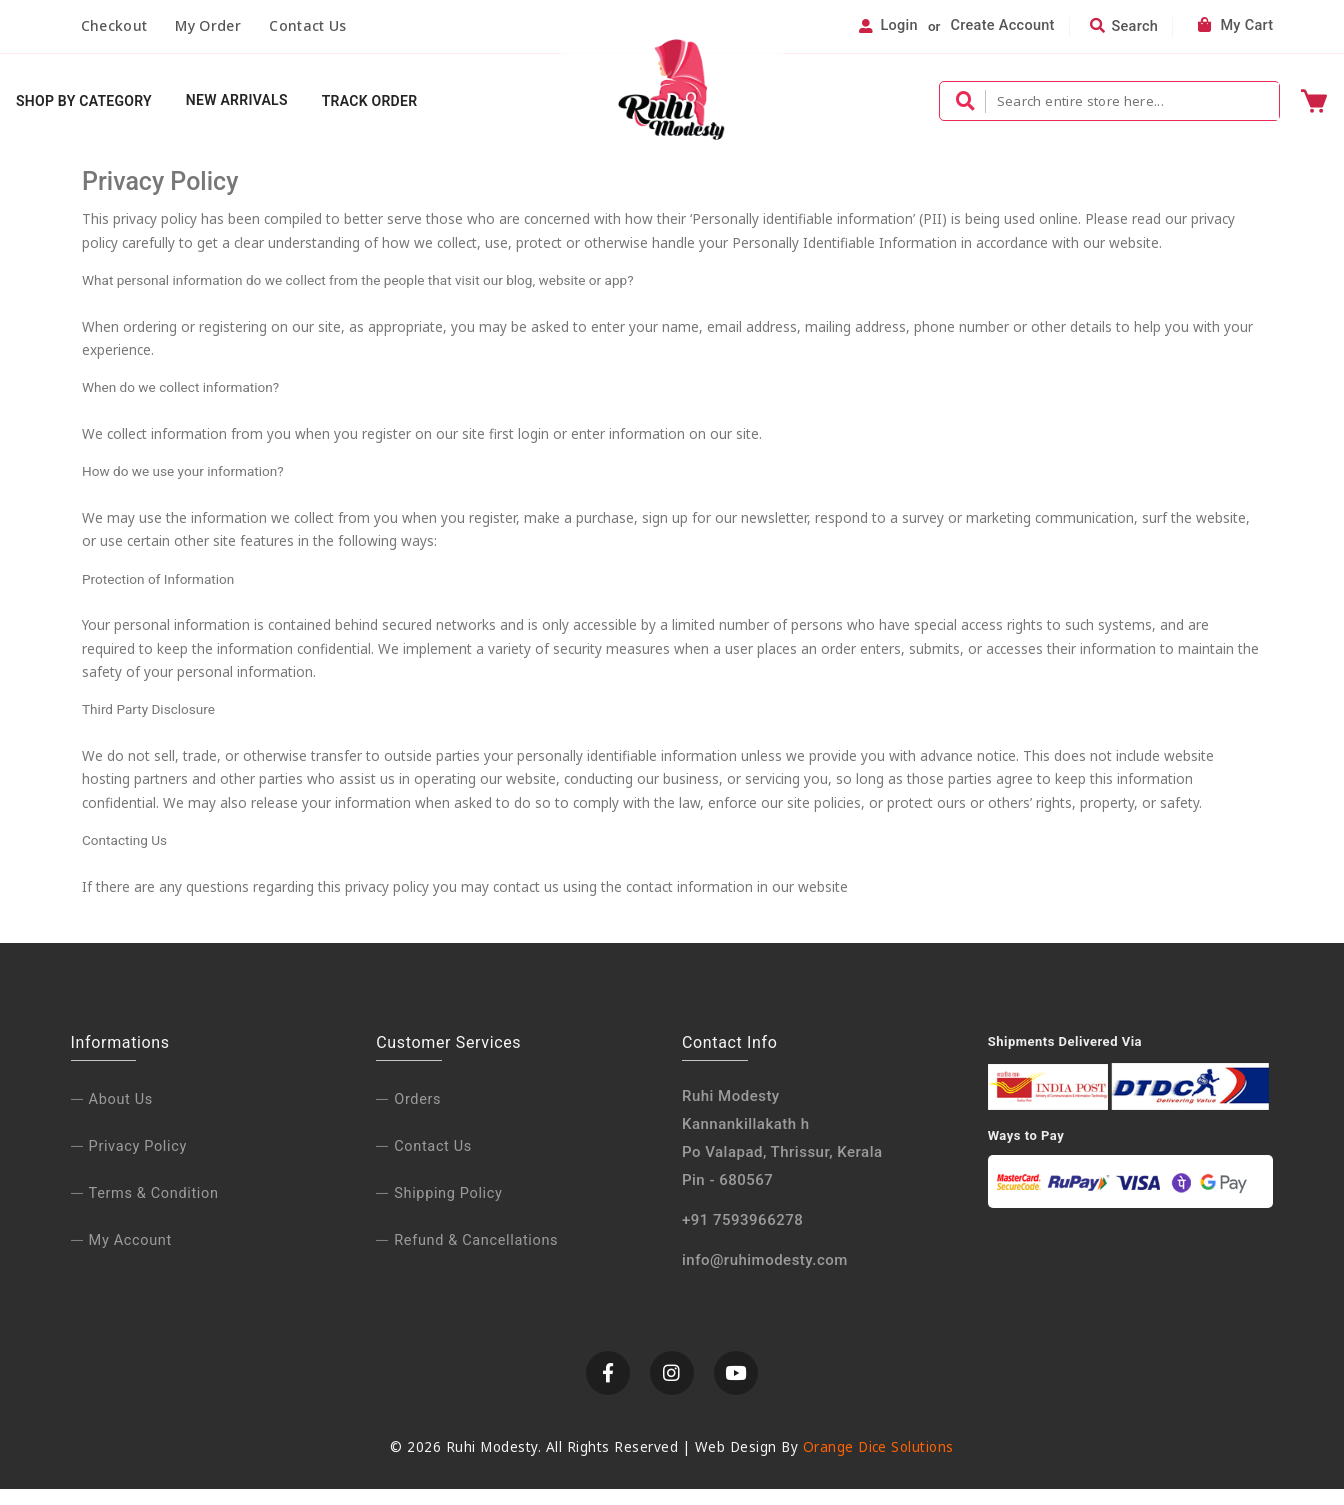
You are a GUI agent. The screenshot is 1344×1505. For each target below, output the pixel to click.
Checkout (114, 25)
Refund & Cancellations (476, 1255)
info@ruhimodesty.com (765, 1275)
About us (121, 1114)
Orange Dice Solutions (878, 1463)
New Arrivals (237, 101)
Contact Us (308, 25)
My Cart (1235, 26)
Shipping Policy (448, 1208)
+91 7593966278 (742, 1235)
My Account (130, 1255)
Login (899, 26)
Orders (417, 1114)
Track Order (370, 102)
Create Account (1003, 26)
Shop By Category (84, 102)
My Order (208, 25)
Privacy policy (138, 1161)
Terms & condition (154, 1208)
